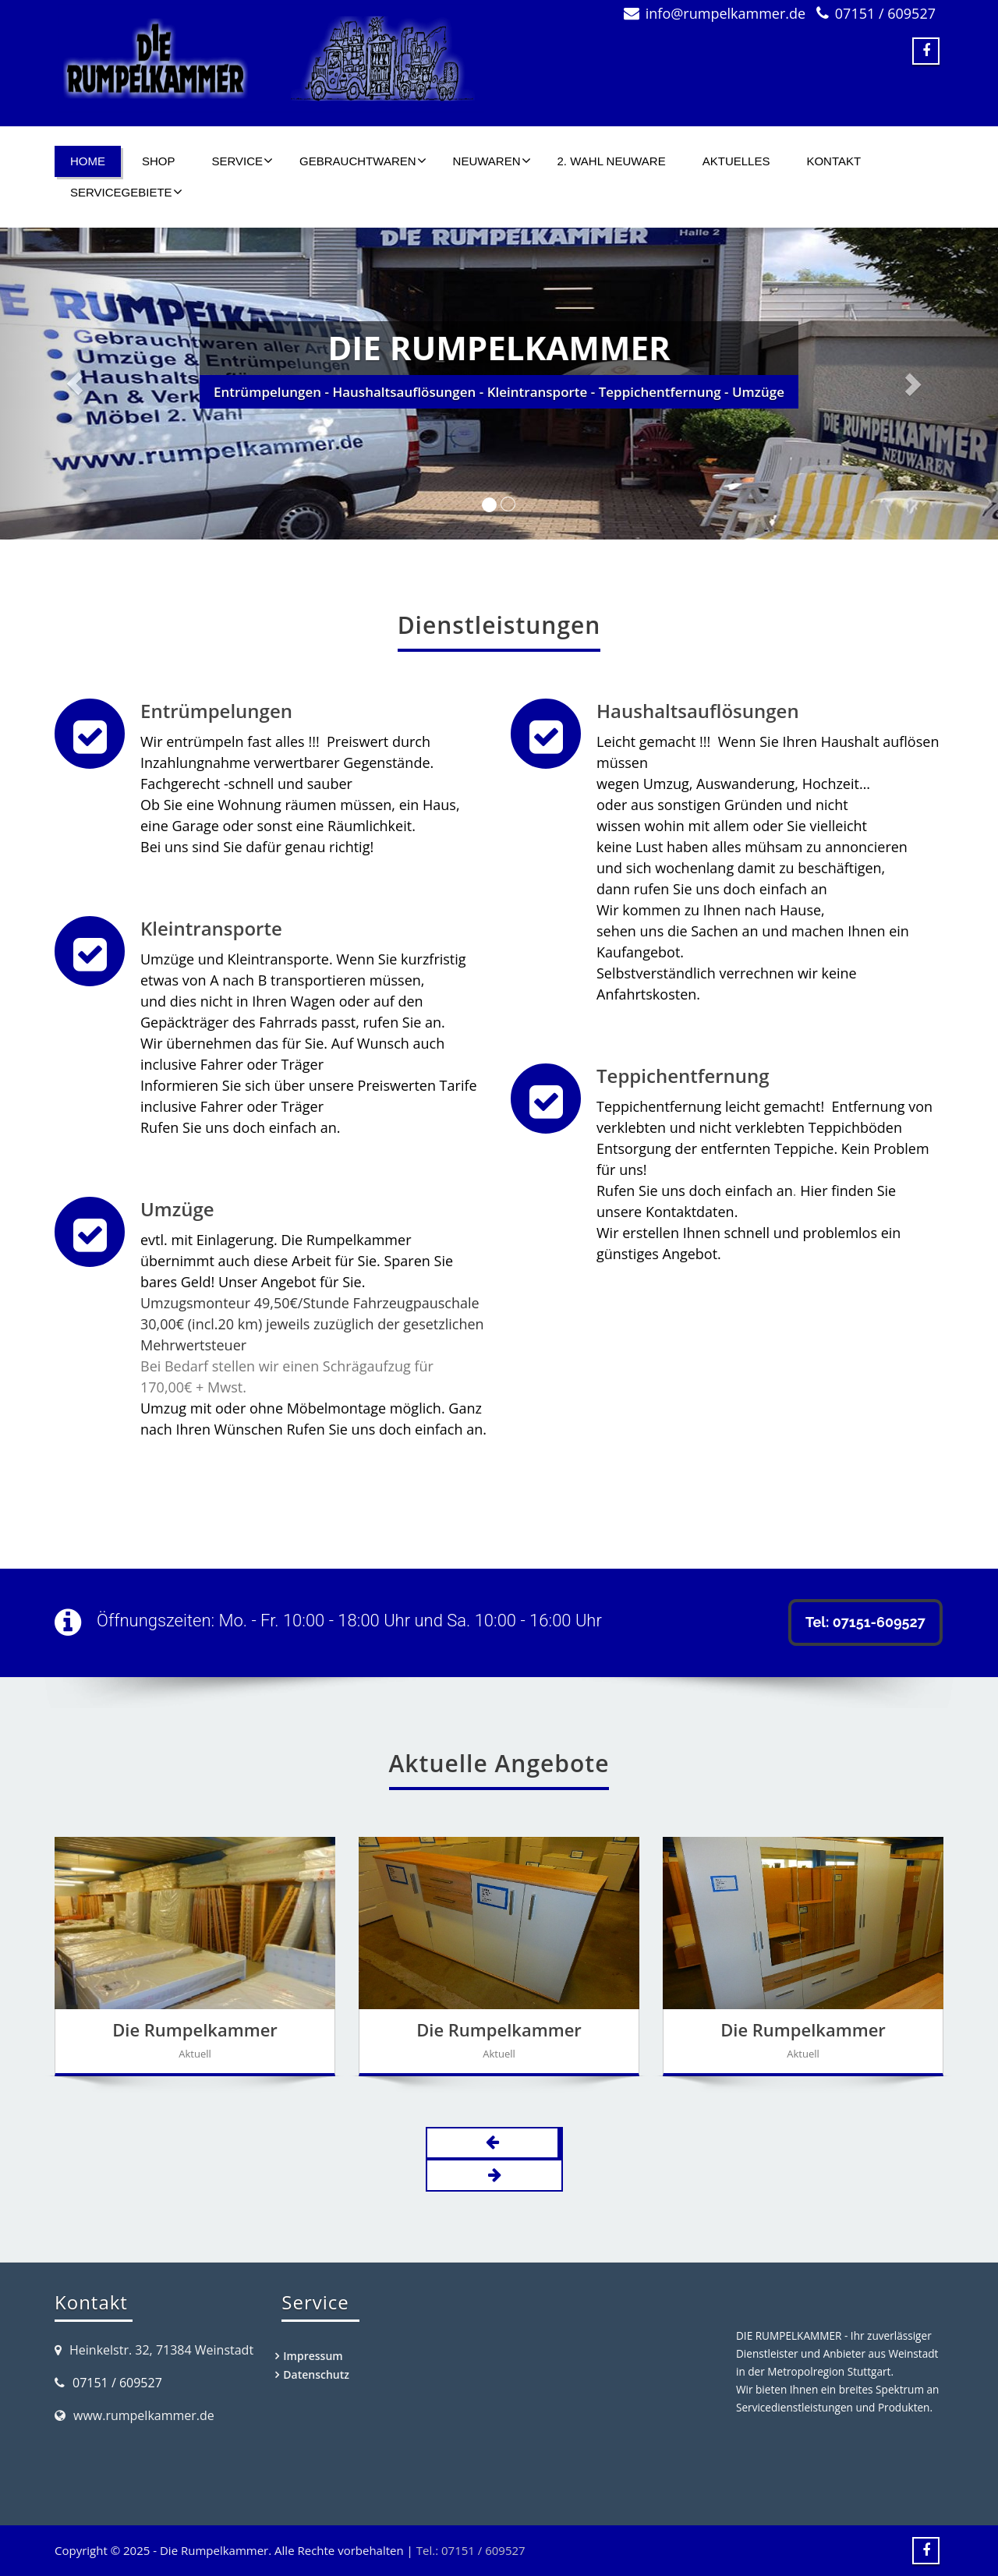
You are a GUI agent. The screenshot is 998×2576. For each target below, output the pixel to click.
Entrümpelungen (216, 711)
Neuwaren (492, 161)
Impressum (312, 2355)
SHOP (158, 161)
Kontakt (833, 161)
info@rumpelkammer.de (725, 13)
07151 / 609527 (885, 13)
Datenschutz (316, 2374)
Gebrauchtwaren (362, 161)
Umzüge (177, 1208)
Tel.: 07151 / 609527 (471, 2550)
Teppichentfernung (682, 1075)
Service (243, 161)
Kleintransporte (211, 928)
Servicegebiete (126, 192)
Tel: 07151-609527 (865, 1622)
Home (87, 161)
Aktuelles (736, 161)
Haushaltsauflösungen (697, 711)
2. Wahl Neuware (611, 161)
